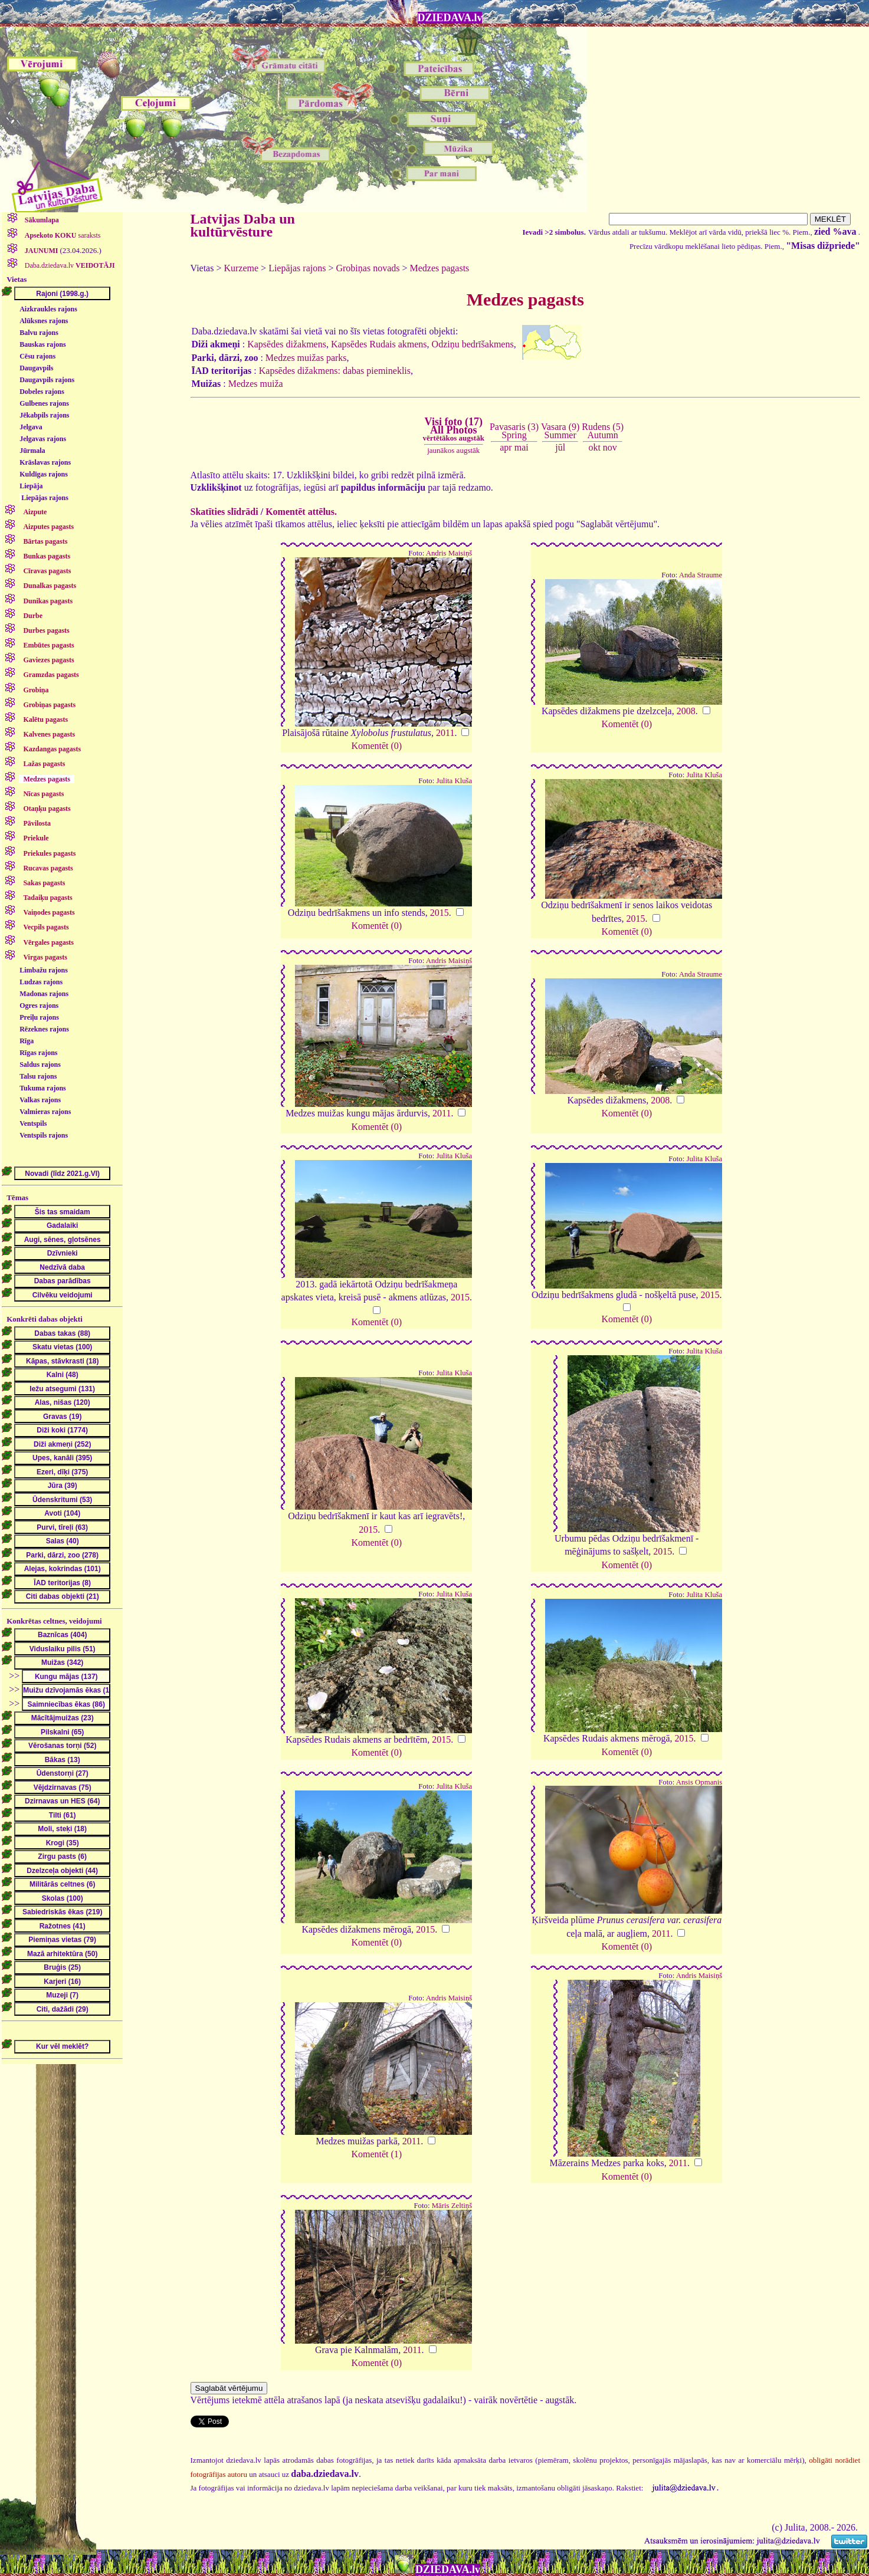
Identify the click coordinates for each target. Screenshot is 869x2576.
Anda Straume (701, 575)
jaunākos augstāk (453, 450)
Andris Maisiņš (449, 553)
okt (594, 447)
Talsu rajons (38, 1076)
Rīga (26, 1041)
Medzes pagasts (439, 268)
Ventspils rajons (43, 1135)
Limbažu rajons (43, 970)
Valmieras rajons (45, 1112)
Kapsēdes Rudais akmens (379, 344)
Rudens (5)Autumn (603, 431)
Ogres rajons (38, 1005)
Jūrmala (32, 450)
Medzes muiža (255, 384)
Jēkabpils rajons (44, 415)
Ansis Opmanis (699, 1782)
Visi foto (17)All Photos (453, 429)
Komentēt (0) (376, 746)
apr (505, 447)
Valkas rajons (40, 1100)
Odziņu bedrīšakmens (473, 344)
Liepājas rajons (44, 498)
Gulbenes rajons (44, 403)
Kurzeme (241, 268)
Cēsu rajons (37, 356)
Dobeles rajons (41, 391)
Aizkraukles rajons (48, 309)
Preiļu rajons (39, 1017)
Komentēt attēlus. (301, 512)
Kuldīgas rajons (43, 474)
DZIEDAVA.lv (450, 18)
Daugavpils (36, 368)
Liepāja (30, 486)
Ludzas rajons (41, 982)
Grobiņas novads (367, 268)
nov (610, 447)
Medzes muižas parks (306, 358)
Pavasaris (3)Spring (514, 431)
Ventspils (33, 1123)
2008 (686, 711)
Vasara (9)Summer (560, 431)
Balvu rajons (38, 332)
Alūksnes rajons (43, 321)
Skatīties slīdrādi (224, 512)
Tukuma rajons (42, 1088)
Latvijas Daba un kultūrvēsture (243, 225)
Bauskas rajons (42, 344)
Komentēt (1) (376, 2154)
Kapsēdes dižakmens (286, 344)
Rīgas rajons (38, 1053)
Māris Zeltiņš (452, 2206)
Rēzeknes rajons (44, 1029)
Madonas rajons (43, 994)
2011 (445, 733)
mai (521, 447)
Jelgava (30, 427)
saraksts (62, 235)
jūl (560, 447)
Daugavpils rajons (46, 380)
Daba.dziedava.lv (69, 265)
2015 (439, 913)
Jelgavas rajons (42, 439)
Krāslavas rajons (45, 462)
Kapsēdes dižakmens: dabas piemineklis (335, 371)
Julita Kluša (454, 781)
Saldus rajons (40, 1064)
